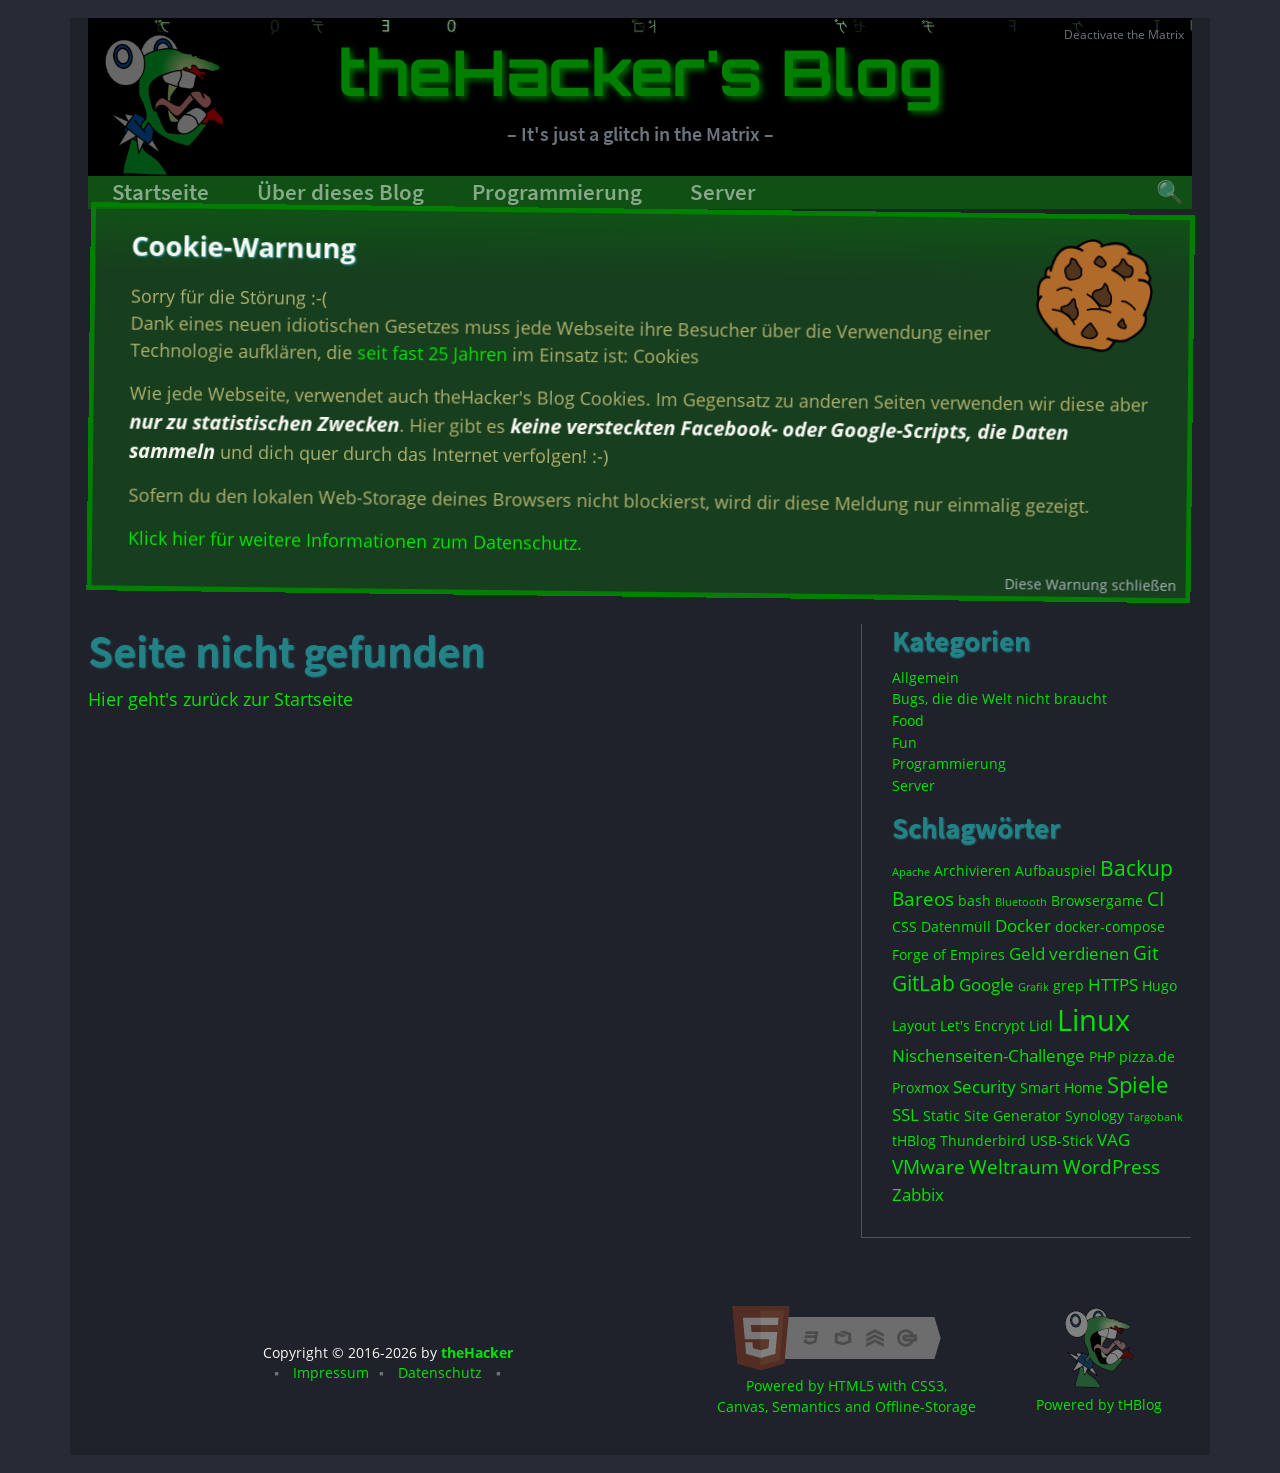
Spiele (1137, 1084)
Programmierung (557, 192)
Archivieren (972, 870)
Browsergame (1097, 900)
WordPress (1111, 1167)
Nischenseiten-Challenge (988, 1055)
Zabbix (918, 1194)
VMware (928, 1167)
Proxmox (920, 1087)
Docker (1023, 925)
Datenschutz (440, 1373)
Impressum (331, 1373)
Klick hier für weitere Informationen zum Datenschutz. (356, 544)
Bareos (923, 899)
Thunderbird (983, 1140)
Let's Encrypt (982, 1025)
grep (1068, 985)
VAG (1113, 1139)
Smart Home (1061, 1087)
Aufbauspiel (1055, 870)
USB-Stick (1061, 1140)
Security (984, 1086)
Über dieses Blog (340, 192)
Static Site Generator (992, 1115)
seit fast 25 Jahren (431, 356)
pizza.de (1147, 1056)
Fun (904, 742)
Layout (914, 1025)
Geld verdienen (1069, 953)
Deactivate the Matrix (1124, 34)
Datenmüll (956, 926)
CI (1155, 899)
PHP (1102, 1056)
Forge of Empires (948, 954)
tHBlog (914, 1140)
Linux (1093, 1020)
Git (1146, 953)
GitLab (923, 983)
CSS (904, 926)
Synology (1094, 1115)
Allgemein (925, 677)
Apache (911, 872)
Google (986, 984)
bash (974, 900)
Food (908, 720)
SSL (905, 1114)
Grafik (1033, 987)
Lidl (1041, 1025)
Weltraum (1014, 1167)
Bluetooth (1021, 902)
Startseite (160, 192)
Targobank (1155, 1117)
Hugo (1159, 985)
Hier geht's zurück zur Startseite (220, 699)
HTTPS (1113, 984)
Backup (1136, 868)
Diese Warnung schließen (1092, 582)
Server (723, 192)
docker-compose (1110, 926)
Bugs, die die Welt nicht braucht (999, 698)
